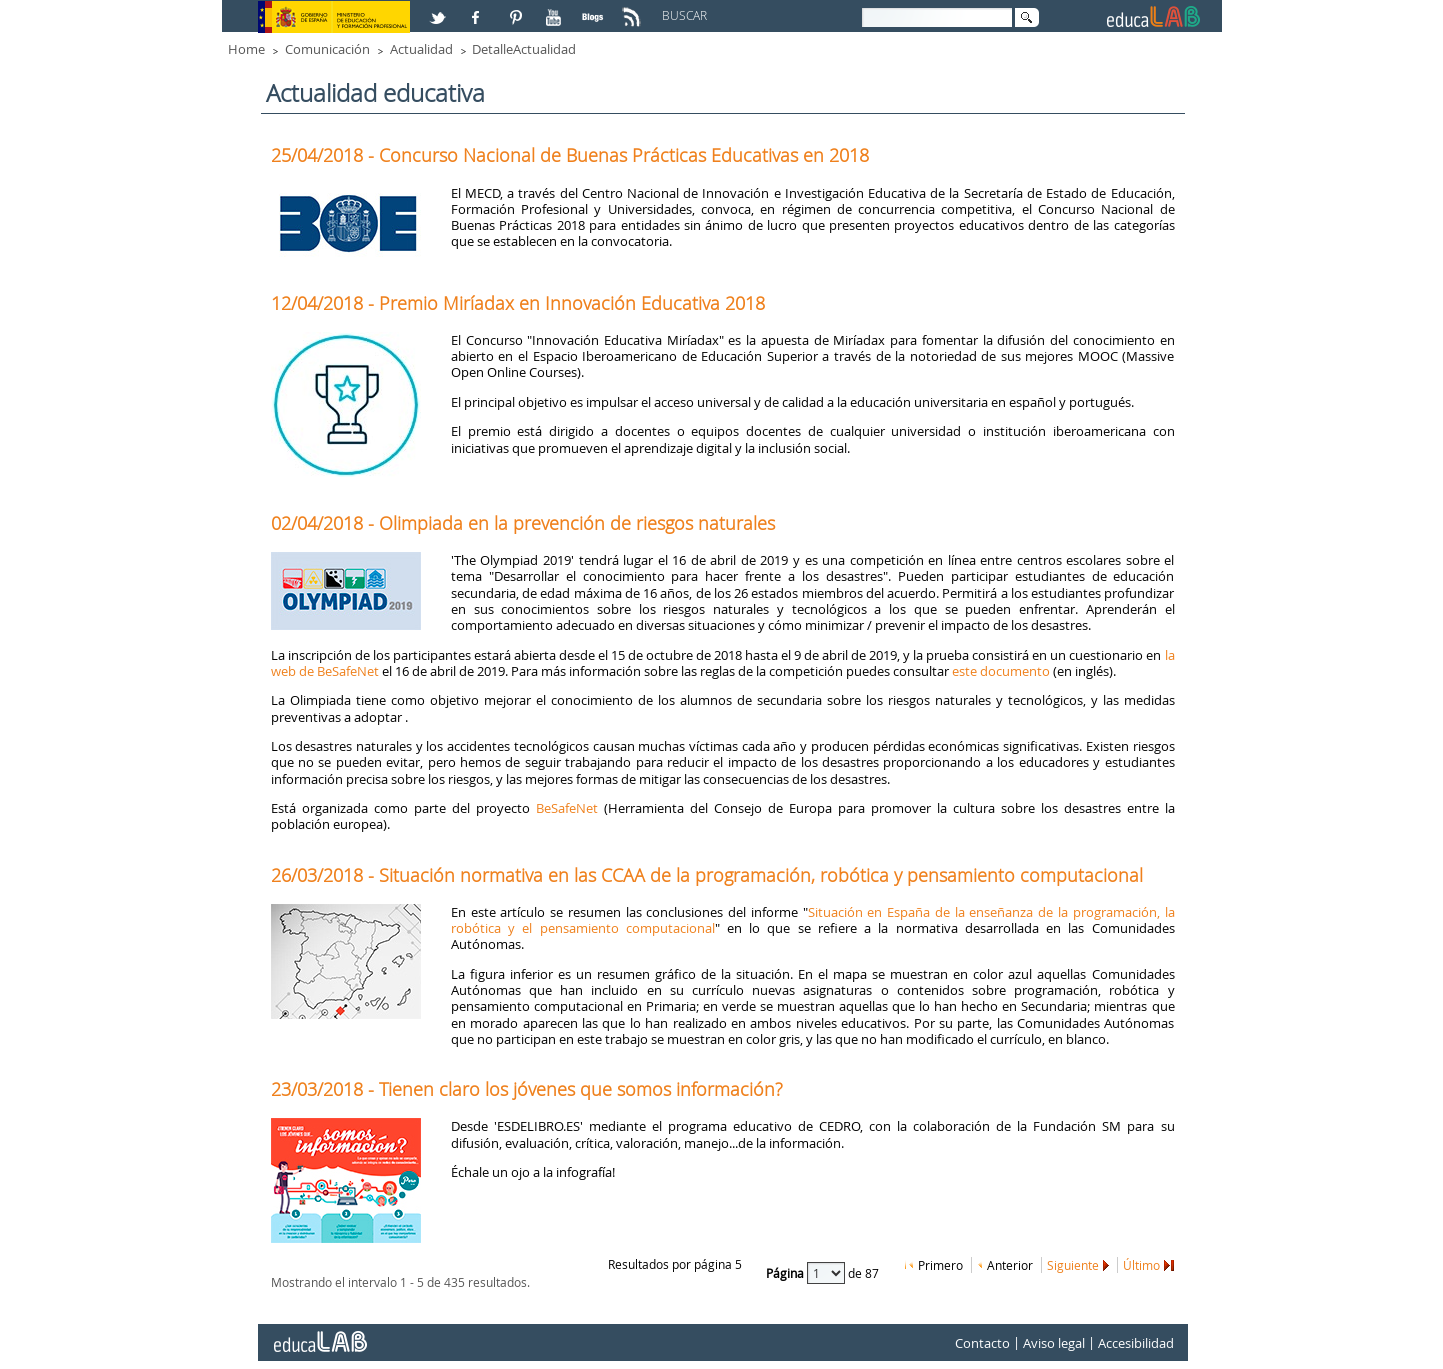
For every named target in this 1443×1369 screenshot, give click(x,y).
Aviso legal (1054, 1343)
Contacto (982, 1343)
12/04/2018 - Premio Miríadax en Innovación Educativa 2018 (518, 303)
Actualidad (421, 49)
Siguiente (1073, 1265)
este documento (1001, 671)
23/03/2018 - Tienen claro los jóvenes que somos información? (527, 1089)
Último (1141, 1265)
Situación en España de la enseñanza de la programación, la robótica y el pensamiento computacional (813, 920)
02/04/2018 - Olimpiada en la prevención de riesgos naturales (523, 523)
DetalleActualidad (524, 49)
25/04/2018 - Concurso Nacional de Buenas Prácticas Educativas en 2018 (570, 155)
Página (786, 1272)
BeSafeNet (567, 808)
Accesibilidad (1136, 1343)
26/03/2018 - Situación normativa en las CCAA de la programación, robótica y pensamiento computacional (707, 875)
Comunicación (327, 49)
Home (246, 49)
